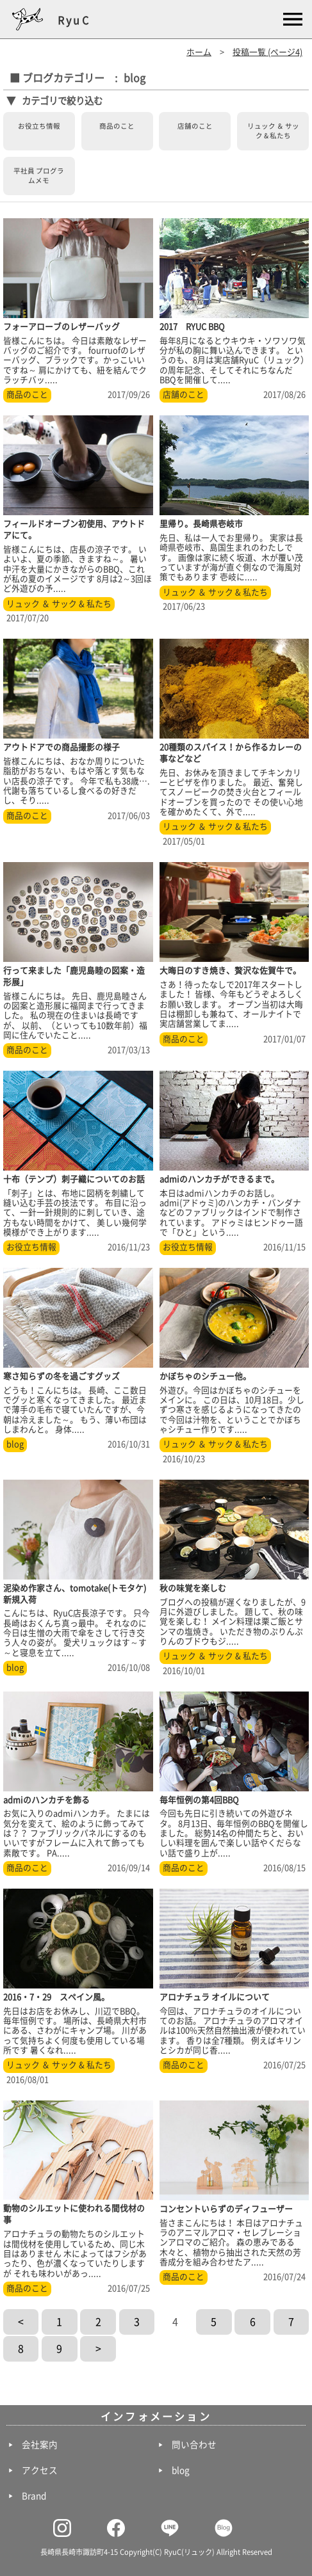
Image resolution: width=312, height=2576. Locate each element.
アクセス (40, 2470)
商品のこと (117, 126)
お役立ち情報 (39, 126)
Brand (34, 2496)
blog (15, 1444)
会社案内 (40, 2444)
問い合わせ (194, 2444)
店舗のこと (195, 126)
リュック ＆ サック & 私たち (273, 131)
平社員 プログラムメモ (38, 176)
